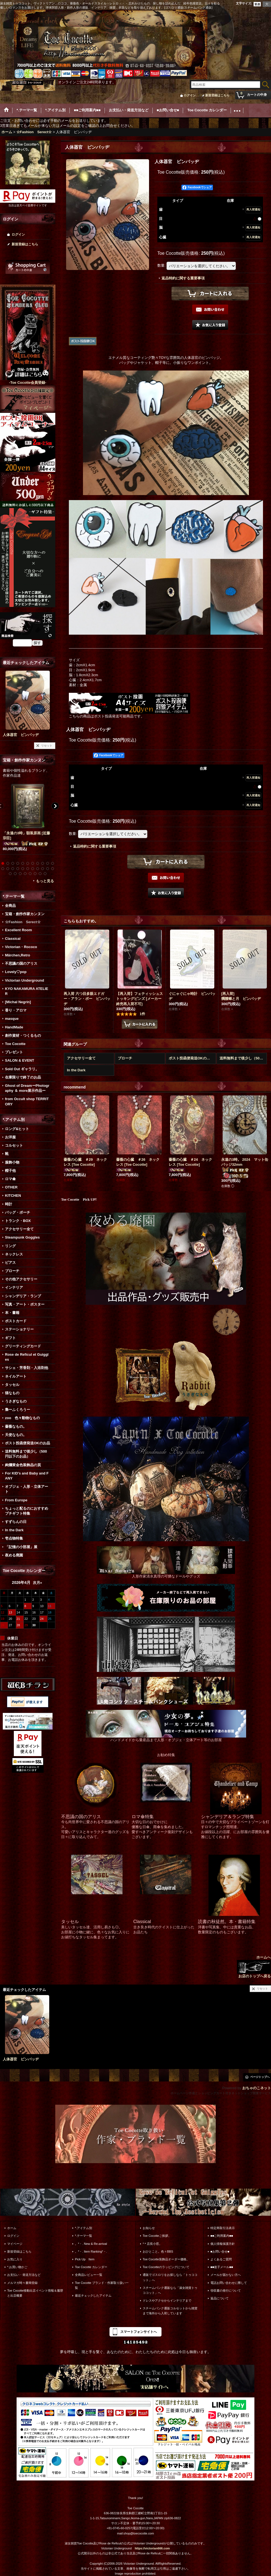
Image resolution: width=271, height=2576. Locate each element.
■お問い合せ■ (219, 2251)
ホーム (11, 2228)
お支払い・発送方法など (24, 2274)
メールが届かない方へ (225, 2274)
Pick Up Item (85, 2259)
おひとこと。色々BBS (158, 2251)
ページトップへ (260, 2076)
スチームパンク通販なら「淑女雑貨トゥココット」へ (170, 2290)
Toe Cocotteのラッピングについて (166, 2267)
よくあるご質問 (221, 2259)
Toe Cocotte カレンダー (91, 2267)
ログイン (190, 95)
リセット (46, 745)
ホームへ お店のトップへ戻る (254, 1966)
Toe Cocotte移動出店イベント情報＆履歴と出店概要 (35, 2293)
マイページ (14, 2243)
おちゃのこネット (256, 2088)
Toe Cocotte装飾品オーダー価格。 (166, 2259)
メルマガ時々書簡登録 (22, 2282)
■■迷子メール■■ (221, 2267)
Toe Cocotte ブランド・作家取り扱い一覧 (102, 2285)
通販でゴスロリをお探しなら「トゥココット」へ (170, 2277)
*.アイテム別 (83, 2228)
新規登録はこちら (217, 95)
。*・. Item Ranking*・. (91, 2251)
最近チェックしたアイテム (93, 2295)
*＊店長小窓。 (152, 2243)
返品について (219, 2298)
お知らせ (149, 2228)
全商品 (10, 906)
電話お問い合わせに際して (228, 2282)
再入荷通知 (253, 209)
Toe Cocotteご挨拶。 (157, 2235)
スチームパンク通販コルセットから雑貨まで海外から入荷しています (170, 2311)
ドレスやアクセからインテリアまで (167, 2300)
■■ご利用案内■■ (221, 2235)
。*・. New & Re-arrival (91, 2243)
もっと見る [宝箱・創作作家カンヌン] (45, 881)
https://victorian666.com (152, 2548)
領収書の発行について (225, 2290)
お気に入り (14, 2259)
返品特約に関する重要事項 (183, 278)
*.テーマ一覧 (83, 2235)
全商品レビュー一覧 (88, 2274)
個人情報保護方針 (222, 2243)
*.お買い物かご (17, 2267)
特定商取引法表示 (222, 2228)
